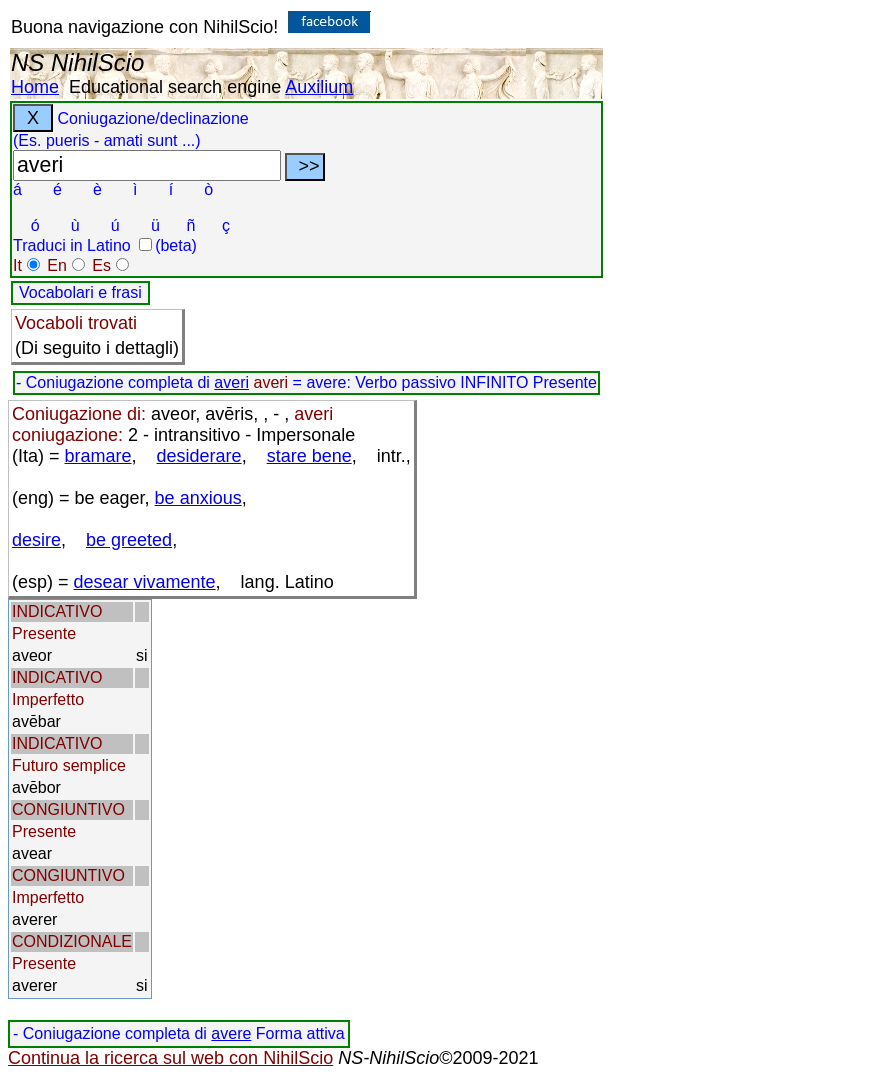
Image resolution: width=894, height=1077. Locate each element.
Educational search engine (175, 87)
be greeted (129, 540)
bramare (98, 456)
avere (231, 1033)
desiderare (199, 456)
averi (231, 382)
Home (35, 87)
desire (36, 540)
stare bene (309, 456)
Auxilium (319, 87)
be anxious (198, 498)
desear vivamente (145, 582)
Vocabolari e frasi (80, 292)
